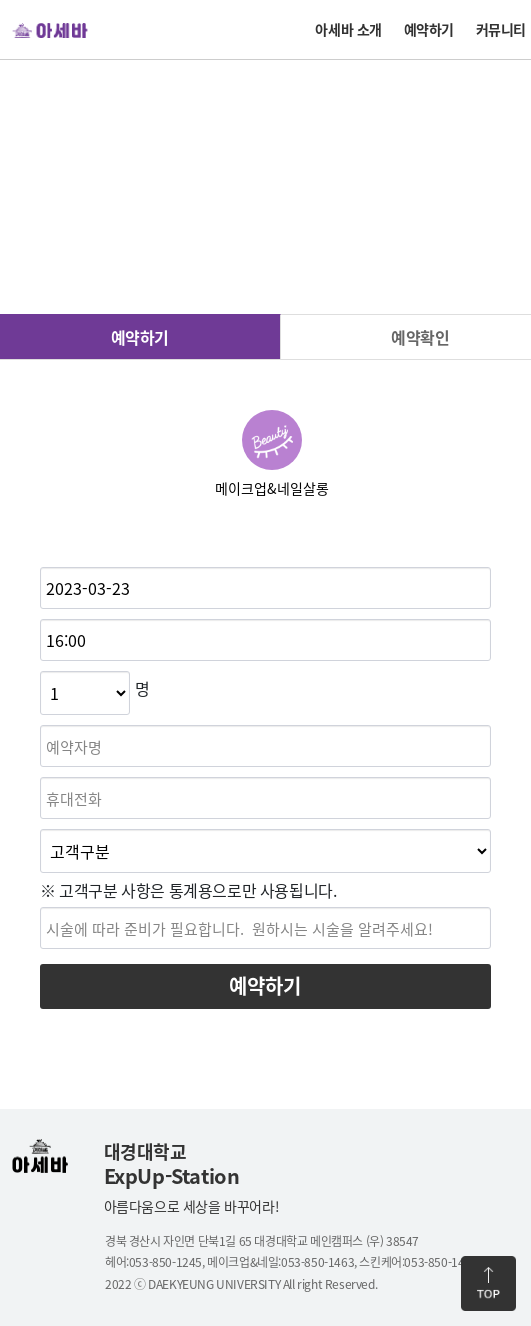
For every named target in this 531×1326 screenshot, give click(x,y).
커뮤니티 (501, 29)
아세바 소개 (348, 29)
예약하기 (429, 29)
